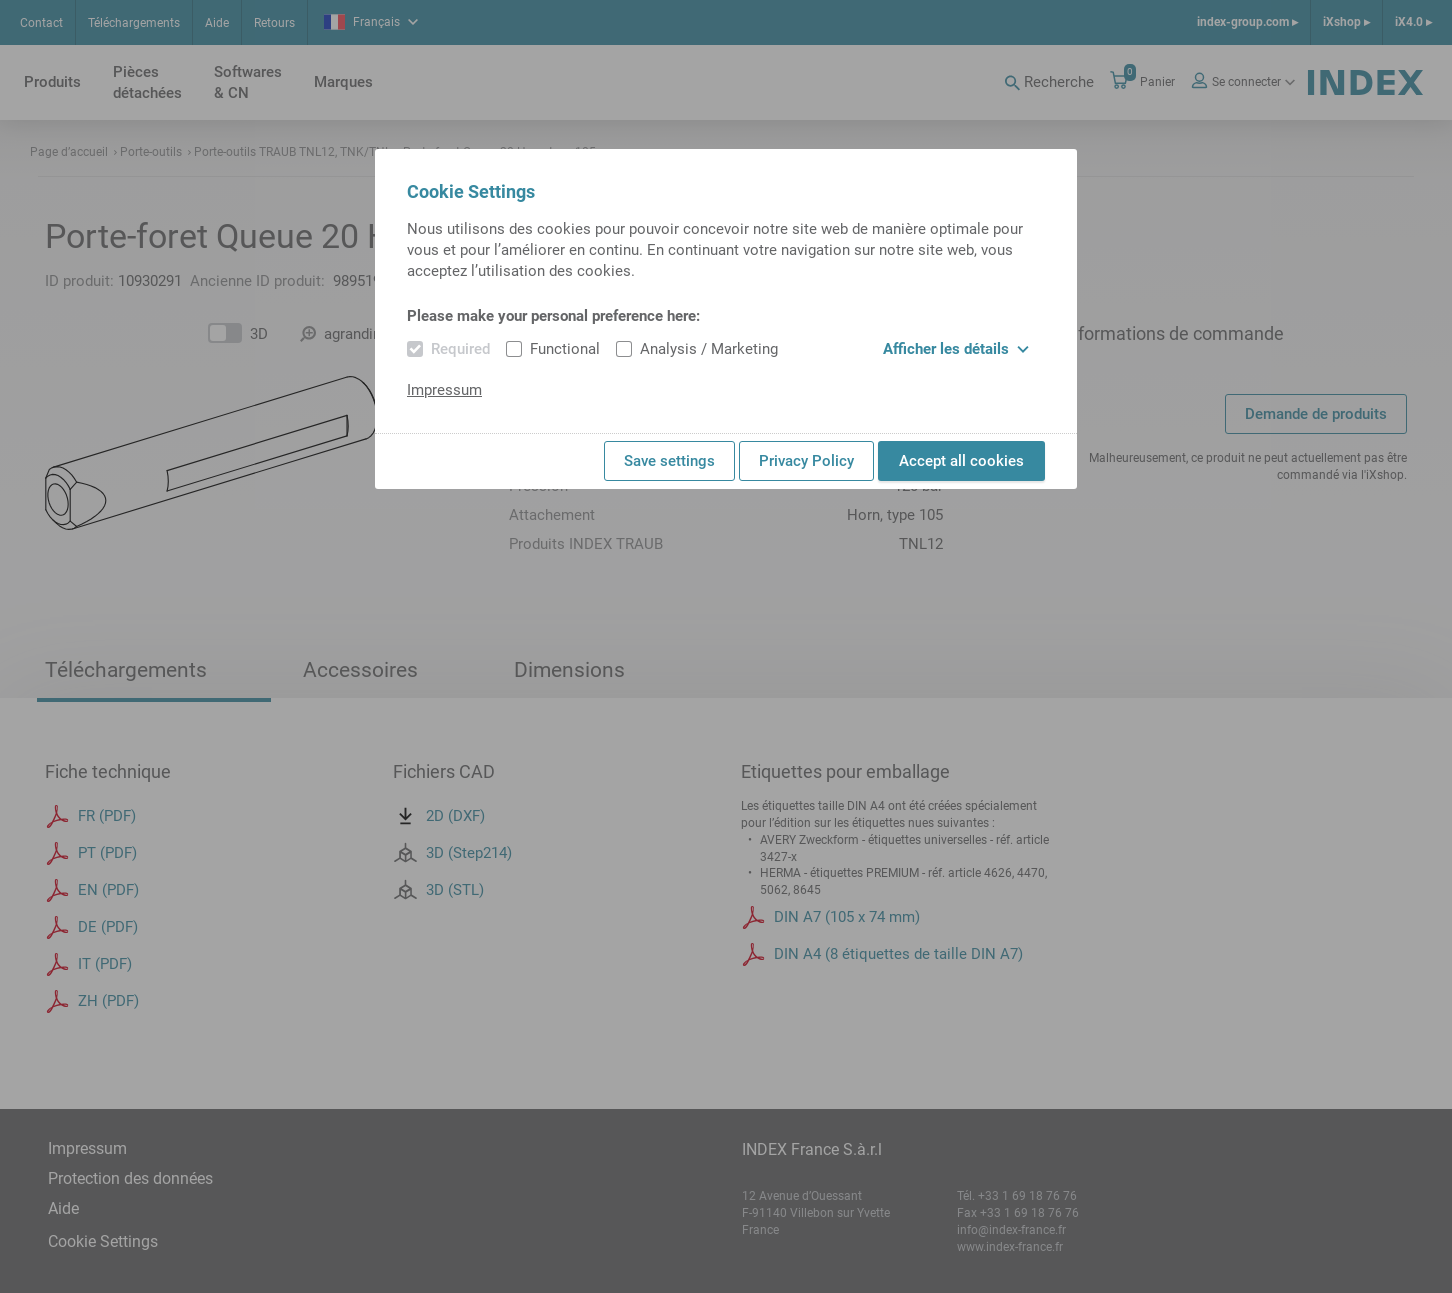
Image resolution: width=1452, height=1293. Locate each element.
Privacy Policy (806, 461)
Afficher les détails (956, 349)
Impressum (444, 390)
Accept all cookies (961, 461)
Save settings (669, 461)
